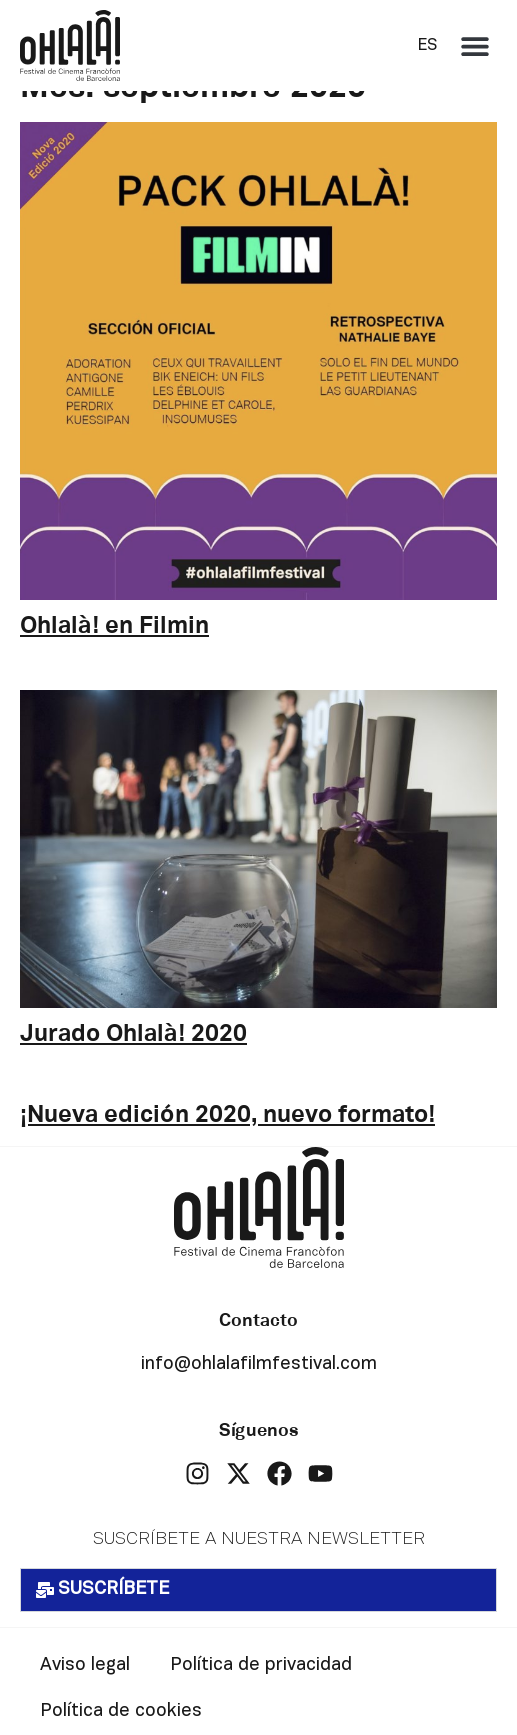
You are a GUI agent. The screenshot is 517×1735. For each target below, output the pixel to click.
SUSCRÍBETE (113, 1589)
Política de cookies (121, 1711)
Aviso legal (85, 1665)
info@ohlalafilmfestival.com (259, 1364)
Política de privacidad (261, 1665)
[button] (474, 45)
